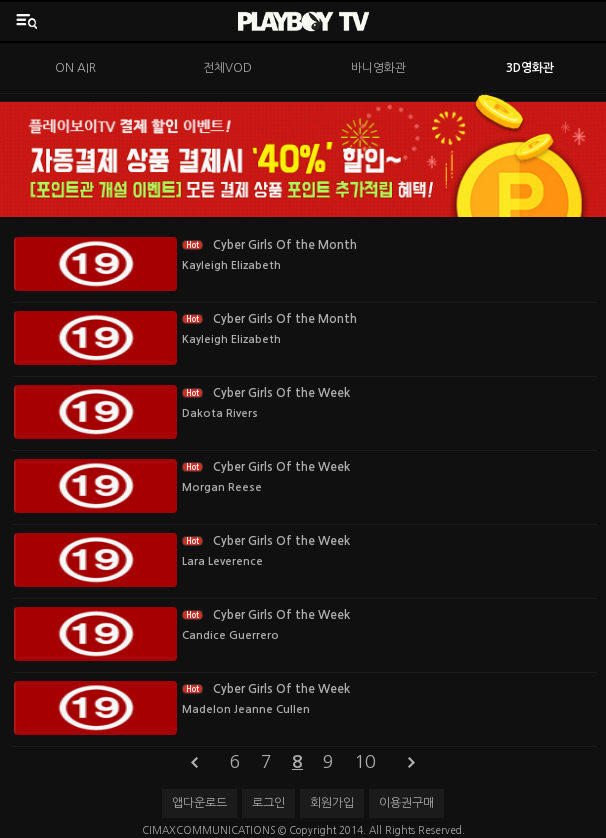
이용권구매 (406, 803)
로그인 (268, 803)
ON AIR (75, 68)
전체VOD (227, 68)
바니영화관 (378, 68)
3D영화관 (530, 68)
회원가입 (332, 803)
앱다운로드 (199, 803)
